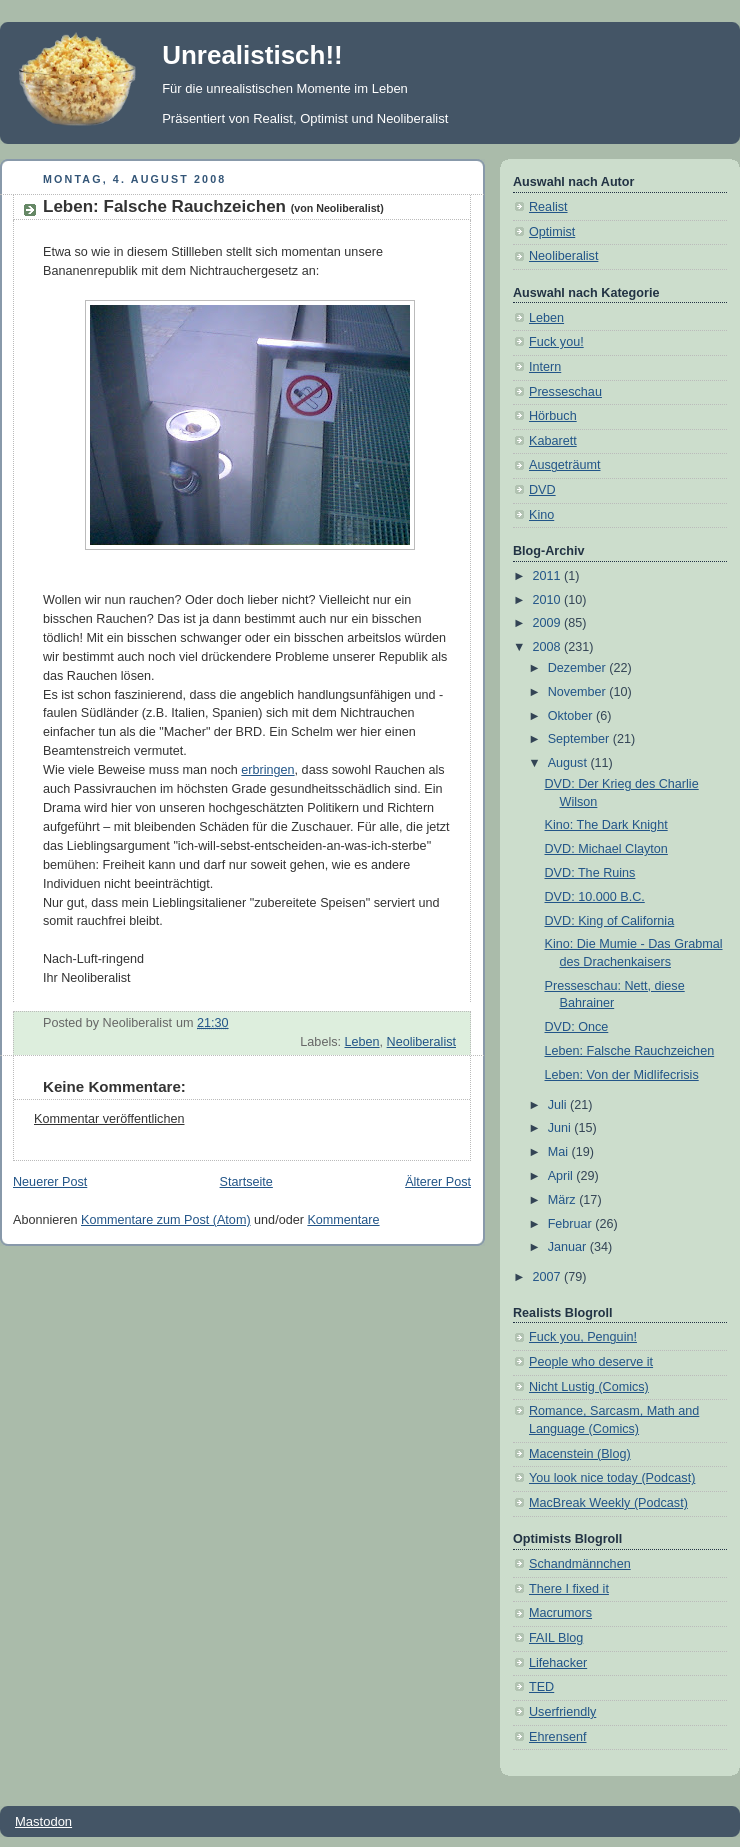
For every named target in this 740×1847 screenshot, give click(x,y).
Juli (559, 1105)
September (580, 739)
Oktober (572, 716)
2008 (549, 647)
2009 (549, 623)
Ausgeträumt (565, 465)
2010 (549, 600)
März (564, 1200)
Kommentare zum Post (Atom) (166, 1220)
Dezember (579, 668)
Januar (569, 1247)
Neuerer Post (50, 1182)
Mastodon (43, 1821)
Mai (560, 1152)
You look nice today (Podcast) (612, 1478)
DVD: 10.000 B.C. (595, 897)
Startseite (246, 1182)
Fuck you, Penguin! (583, 1337)
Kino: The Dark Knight (606, 825)
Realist (548, 207)
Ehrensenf (557, 1737)
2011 (549, 576)
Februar (572, 1224)
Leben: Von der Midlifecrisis (622, 1075)
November (579, 692)
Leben (362, 1042)
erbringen (267, 770)
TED (541, 1687)
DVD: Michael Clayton (606, 849)
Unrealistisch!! (252, 55)
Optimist (552, 232)
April (562, 1176)
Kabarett (553, 441)
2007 (549, 1277)
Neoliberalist (421, 1042)
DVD (542, 490)
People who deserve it (591, 1362)
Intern (545, 367)
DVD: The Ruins (590, 873)
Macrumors (560, 1613)
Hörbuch (553, 416)
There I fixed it (569, 1589)
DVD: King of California (610, 921)
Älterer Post (438, 1182)
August (569, 763)
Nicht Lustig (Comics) (589, 1387)
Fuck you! (556, 342)
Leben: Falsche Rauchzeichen (213, 206)
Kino (541, 515)
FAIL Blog (556, 1638)
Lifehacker (558, 1663)
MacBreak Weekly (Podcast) (608, 1503)
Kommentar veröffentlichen (109, 1119)
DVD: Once (577, 1027)
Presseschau (565, 392)
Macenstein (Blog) (580, 1454)
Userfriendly (562, 1712)
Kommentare (343, 1220)
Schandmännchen (580, 1564)
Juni (561, 1128)
